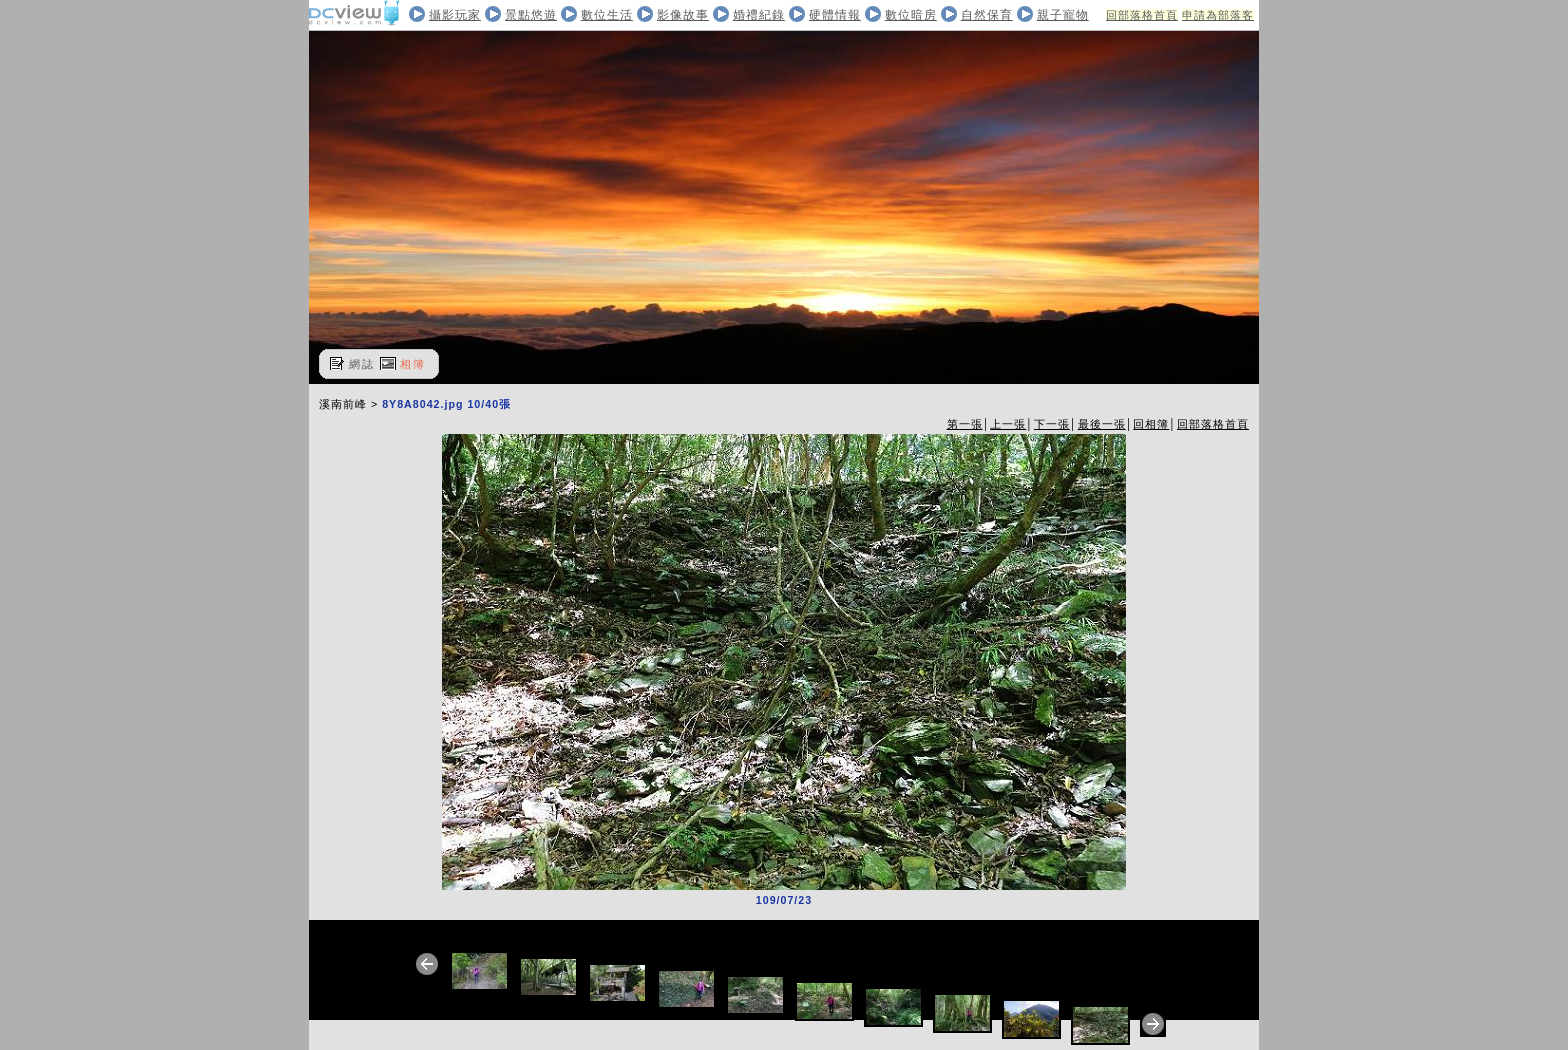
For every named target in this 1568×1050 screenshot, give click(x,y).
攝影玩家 (455, 15)
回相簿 (1151, 424)
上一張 (1008, 424)
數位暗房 (911, 15)
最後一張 (1102, 424)
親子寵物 (1063, 15)
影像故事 (683, 15)
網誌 (362, 364)
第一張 (965, 424)
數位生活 (607, 15)
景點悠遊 (531, 15)
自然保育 (987, 15)
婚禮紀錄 (759, 15)
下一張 (1052, 424)
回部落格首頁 (1142, 15)
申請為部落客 (1218, 15)
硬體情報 (835, 15)
